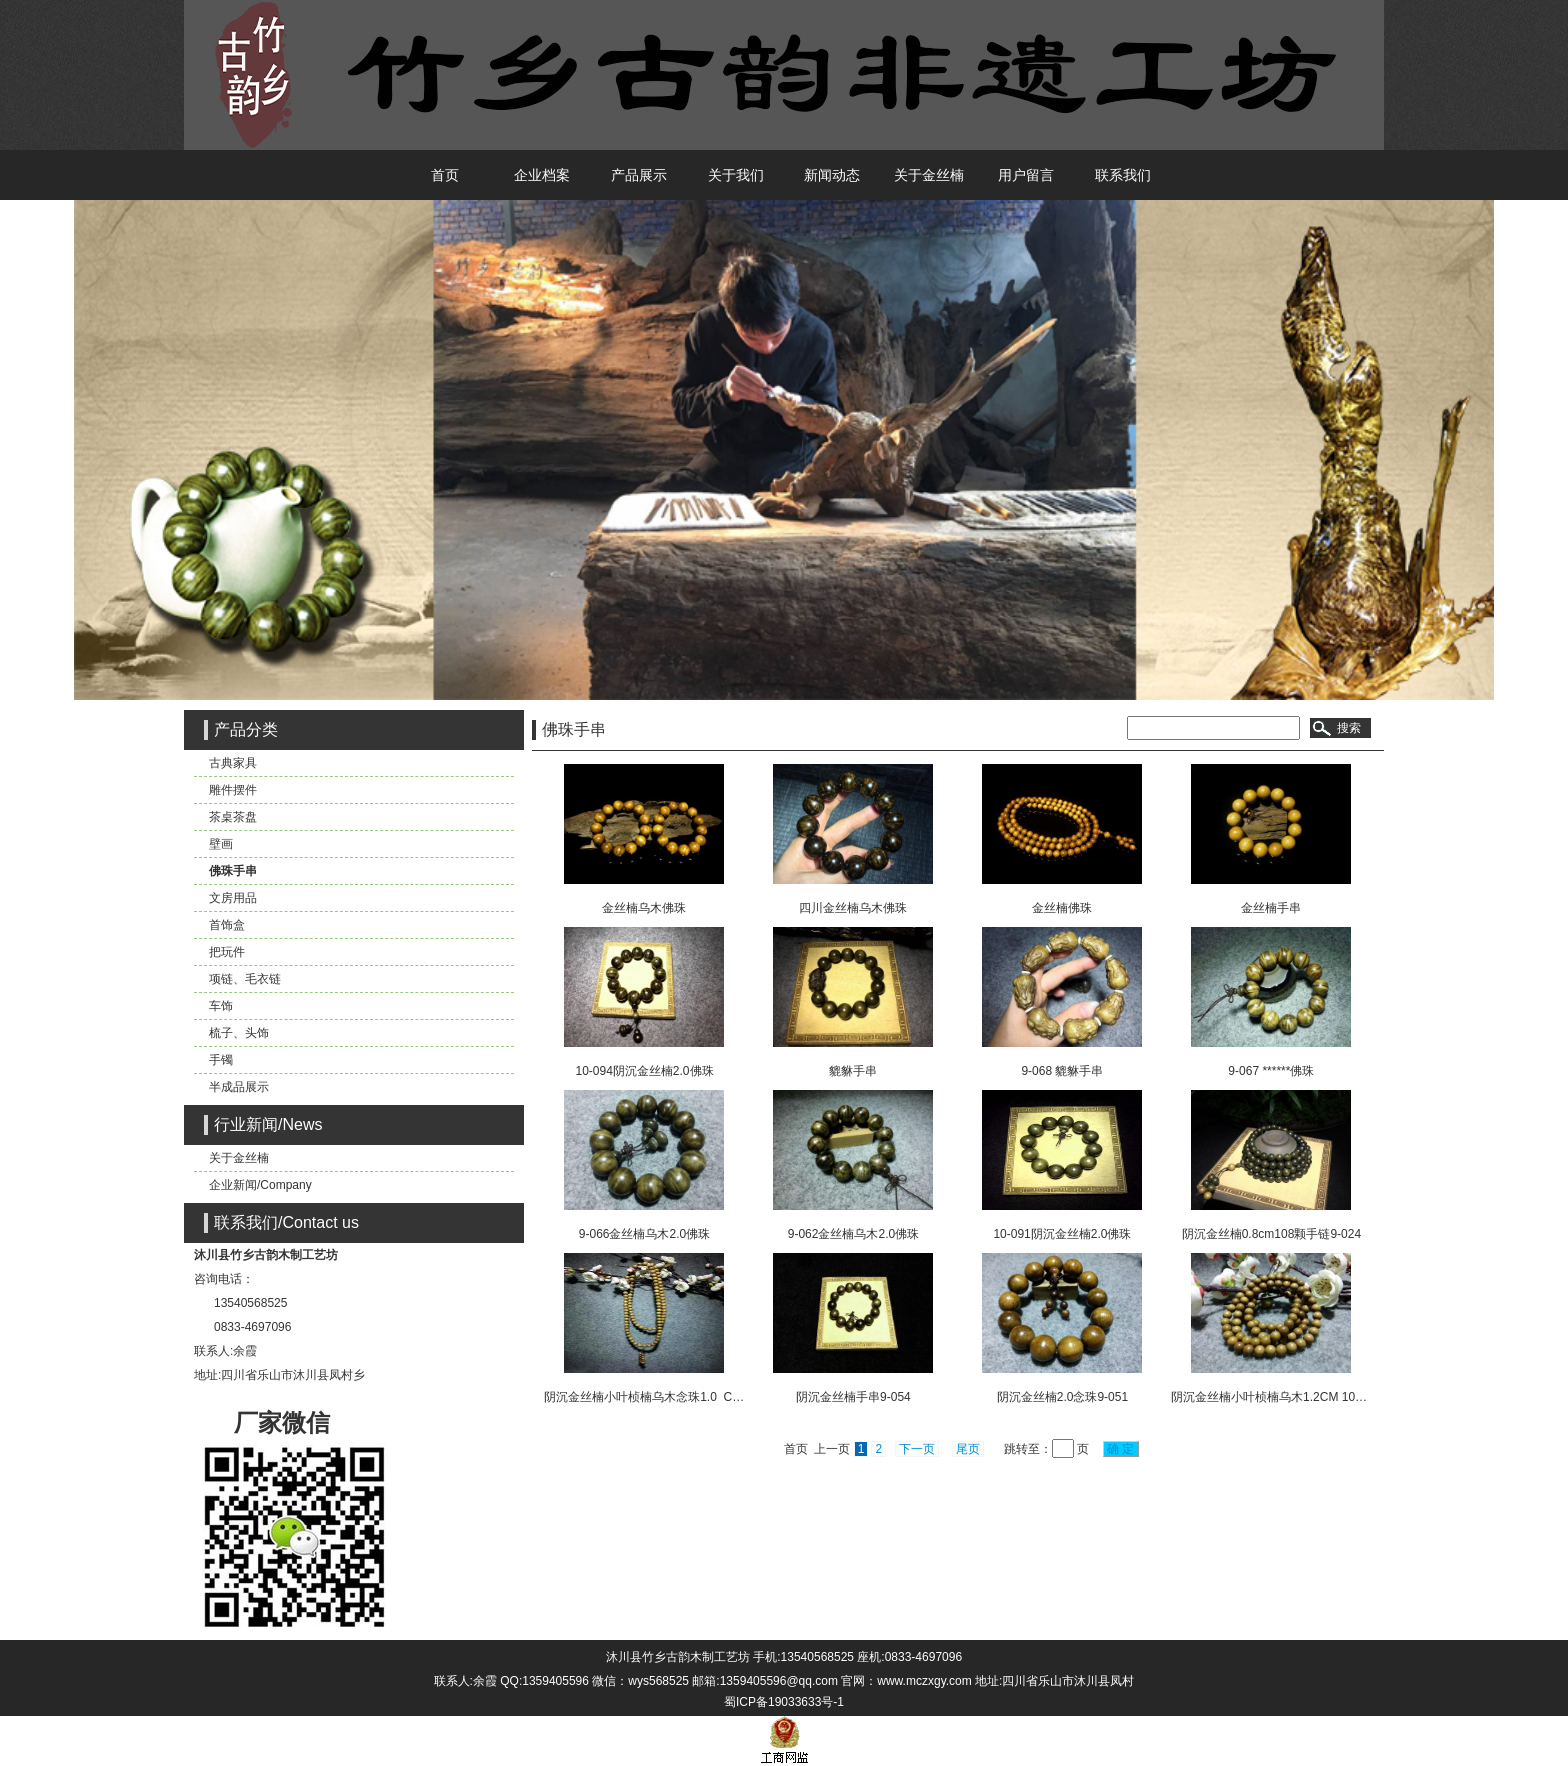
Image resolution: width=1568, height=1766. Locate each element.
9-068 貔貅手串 (1062, 1071)
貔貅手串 (853, 1071)
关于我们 (736, 175)
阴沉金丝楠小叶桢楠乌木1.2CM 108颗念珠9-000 (1299, 1397)
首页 (445, 175)
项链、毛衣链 (245, 979)
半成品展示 (239, 1087)
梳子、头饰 (239, 1033)
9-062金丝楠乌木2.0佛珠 (853, 1234)
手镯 (221, 1060)
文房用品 (233, 898)
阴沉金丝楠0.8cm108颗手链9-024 (1271, 1234)
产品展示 (639, 175)
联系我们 (1123, 175)
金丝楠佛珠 (1062, 908)
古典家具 (233, 763)
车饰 (221, 1006)
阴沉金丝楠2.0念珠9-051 (1062, 1397)
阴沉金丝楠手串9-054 (853, 1397)
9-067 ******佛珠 (1271, 1071)
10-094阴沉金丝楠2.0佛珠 (644, 1071)
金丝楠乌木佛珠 (644, 908)
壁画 (221, 844)
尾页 (968, 1449)
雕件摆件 (233, 790)
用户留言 (1026, 175)
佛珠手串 (233, 871)
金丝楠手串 (1271, 908)
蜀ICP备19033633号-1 (784, 1702)
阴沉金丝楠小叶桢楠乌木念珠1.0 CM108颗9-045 (674, 1397)
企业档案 (542, 175)
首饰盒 (227, 925)
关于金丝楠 (929, 175)
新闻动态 (832, 175)
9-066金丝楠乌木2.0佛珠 (644, 1234)
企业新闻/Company (260, 1185)
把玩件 (227, 952)
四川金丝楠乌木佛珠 (853, 908)
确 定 (1121, 1449)
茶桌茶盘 (233, 817)
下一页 (917, 1449)
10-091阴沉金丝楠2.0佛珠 (1062, 1234)
